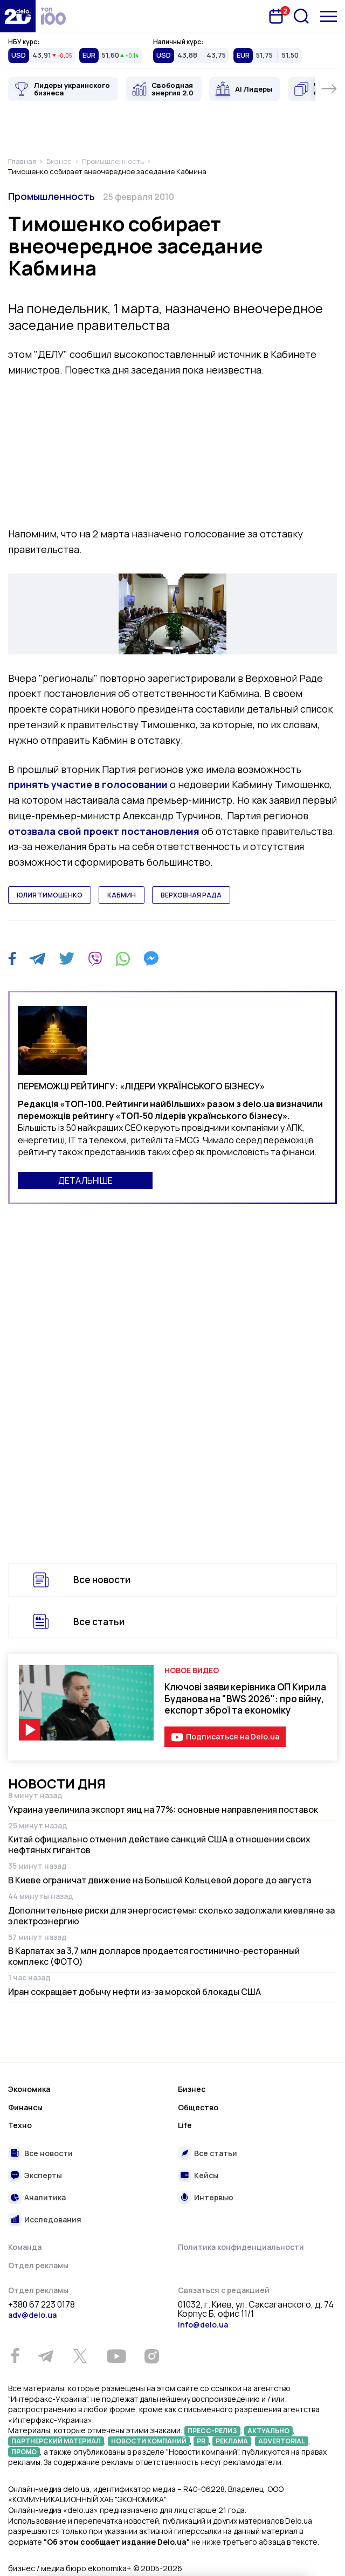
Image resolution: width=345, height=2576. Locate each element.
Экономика (29, 2089)
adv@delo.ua (32, 2315)
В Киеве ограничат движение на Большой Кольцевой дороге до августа (159, 1880)
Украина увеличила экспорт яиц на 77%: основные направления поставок (163, 1809)
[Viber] (95, 958)
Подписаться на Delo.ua (232, 1736)
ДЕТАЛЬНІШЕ (85, 1180)
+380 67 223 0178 (41, 2305)
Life (185, 2125)
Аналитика (45, 2197)
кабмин (121, 895)
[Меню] (329, 16)
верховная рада (191, 895)
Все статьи (99, 1621)
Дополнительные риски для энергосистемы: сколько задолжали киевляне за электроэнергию (171, 1915)
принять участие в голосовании (88, 784)
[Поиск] (301, 16)
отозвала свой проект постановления (103, 831)
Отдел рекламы (38, 2265)
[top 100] (53, 16)
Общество (198, 2107)
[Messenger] (151, 958)
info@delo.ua (203, 2325)
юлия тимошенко (49, 895)
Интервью (213, 2197)
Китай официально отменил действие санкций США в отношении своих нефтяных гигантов (159, 1844)
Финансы (25, 2107)
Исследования (52, 2219)
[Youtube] (116, 2356)
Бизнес (191, 2089)
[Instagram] (151, 2356)
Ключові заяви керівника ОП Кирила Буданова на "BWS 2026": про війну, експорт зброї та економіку (245, 1698)
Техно (20, 2125)
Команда (25, 2247)
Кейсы (206, 2175)
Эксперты (43, 2175)
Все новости (101, 1579)
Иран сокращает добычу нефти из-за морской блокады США (134, 1992)
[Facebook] (12, 958)
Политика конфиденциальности (241, 2247)
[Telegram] (37, 958)
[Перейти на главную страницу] (18, 16)
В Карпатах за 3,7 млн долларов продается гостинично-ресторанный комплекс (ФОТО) (154, 1956)
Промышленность (51, 196)
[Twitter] (67, 958)
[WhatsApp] (123, 958)
